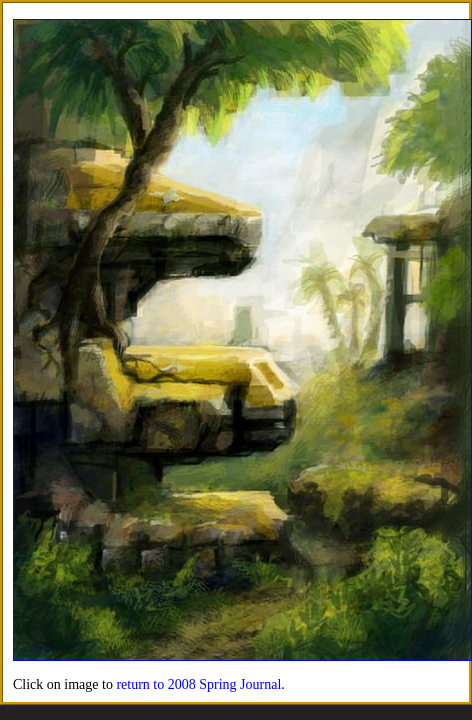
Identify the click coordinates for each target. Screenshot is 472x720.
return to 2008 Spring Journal (198, 684)
